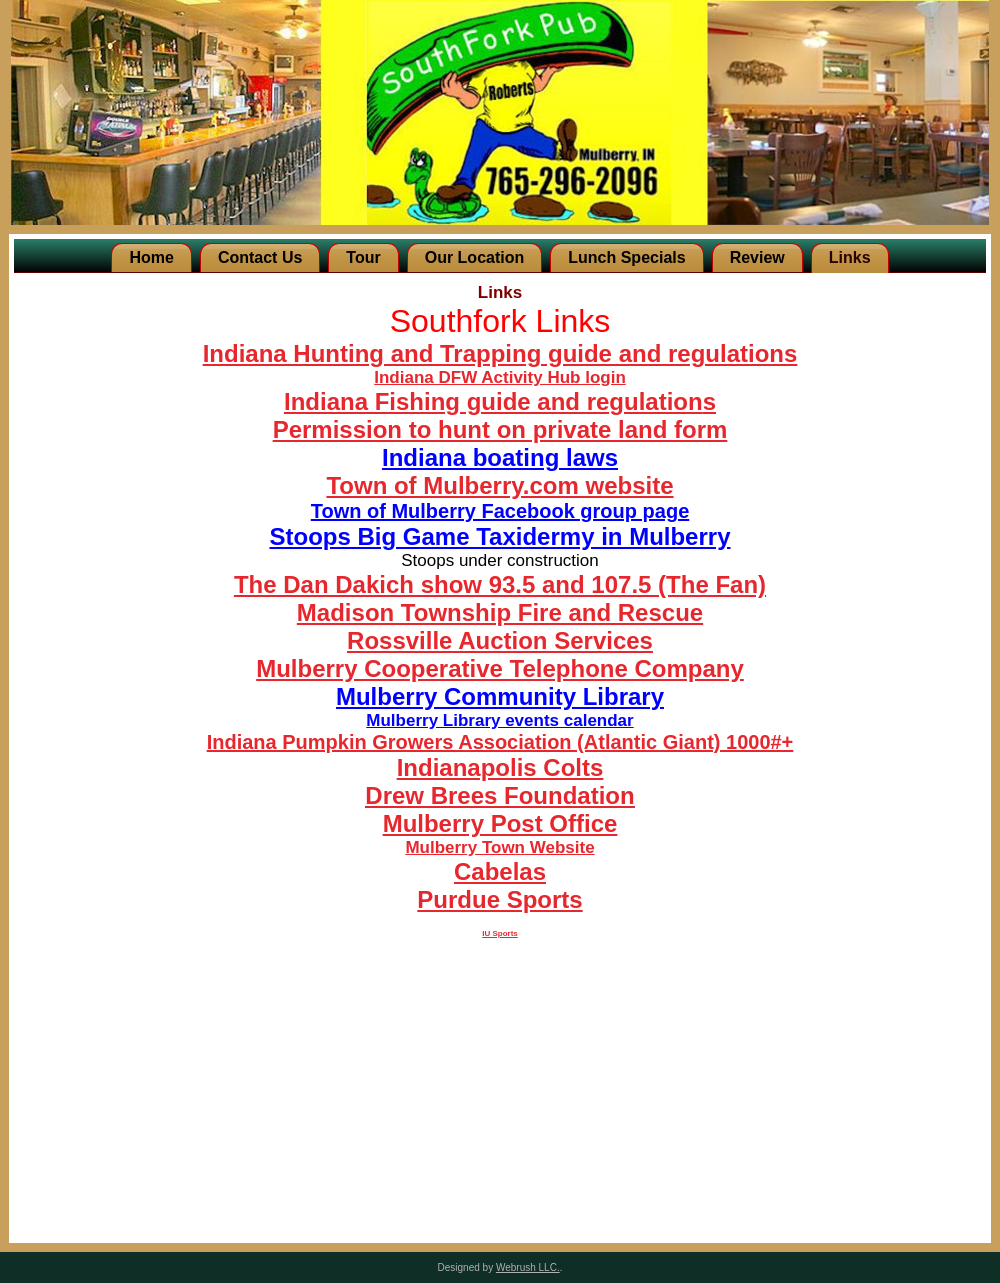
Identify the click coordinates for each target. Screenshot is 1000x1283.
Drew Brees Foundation (499, 795)
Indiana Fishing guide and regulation (493, 401)
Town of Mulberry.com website (499, 485)
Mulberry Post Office (500, 823)
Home (151, 257)
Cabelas (500, 871)
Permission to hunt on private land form (500, 429)
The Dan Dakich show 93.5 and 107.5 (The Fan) (500, 584)
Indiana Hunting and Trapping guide (407, 353)
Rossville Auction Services (500, 640)
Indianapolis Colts (500, 767)
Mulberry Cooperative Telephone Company (500, 668)
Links (850, 257)
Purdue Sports (499, 899)
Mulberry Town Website (499, 847)
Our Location (475, 257)
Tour (363, 257)
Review (757, 257)
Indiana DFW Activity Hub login (500, 377)
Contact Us (260, 257)
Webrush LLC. (528, 1267)
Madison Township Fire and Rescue (500, 612)
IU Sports (500, 933)
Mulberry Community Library (500, 696)
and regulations (704, 353)
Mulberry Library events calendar (499, 720)
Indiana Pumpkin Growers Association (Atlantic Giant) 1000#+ (500, 742)
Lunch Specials (626, 257)
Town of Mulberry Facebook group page (500, 511)
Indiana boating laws (500, 457)
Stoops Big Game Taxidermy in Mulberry (500, 536)
